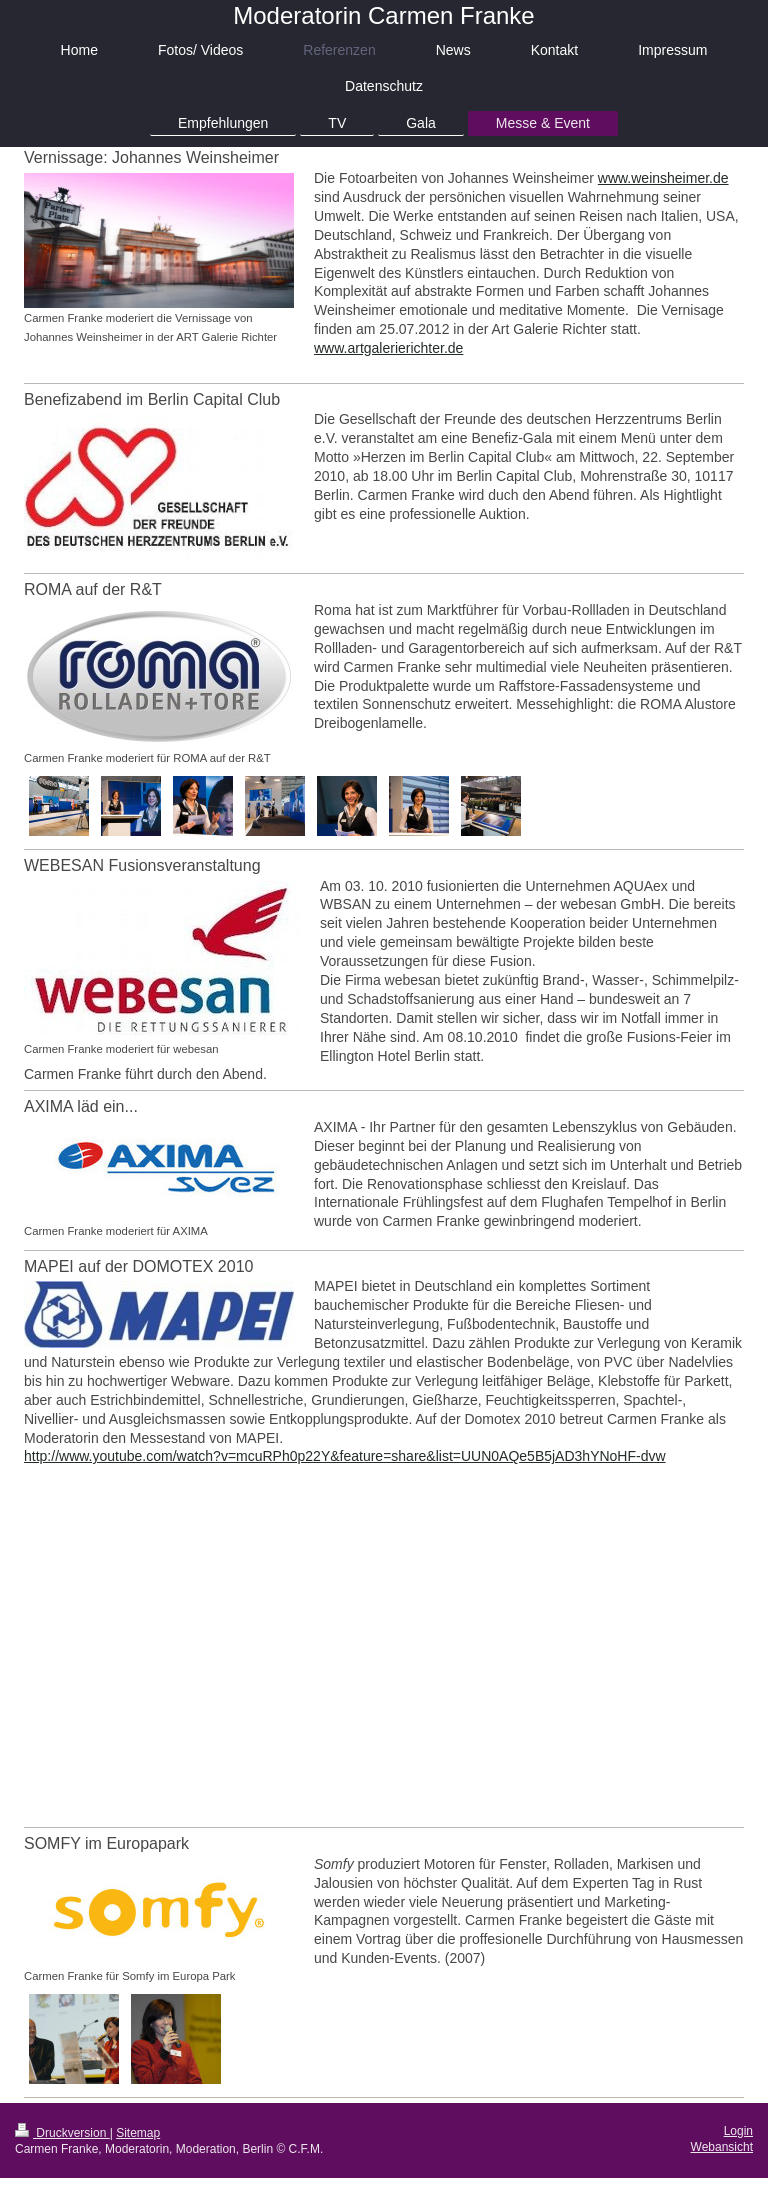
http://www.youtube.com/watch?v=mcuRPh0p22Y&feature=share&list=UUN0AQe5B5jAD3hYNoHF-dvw (345, 1456)
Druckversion (62, 2133)
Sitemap (138, 2133)
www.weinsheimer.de (663, 178)
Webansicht (722, 2147)
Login (738, 2131)
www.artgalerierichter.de (388, 348)
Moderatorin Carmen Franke (383, 15)
